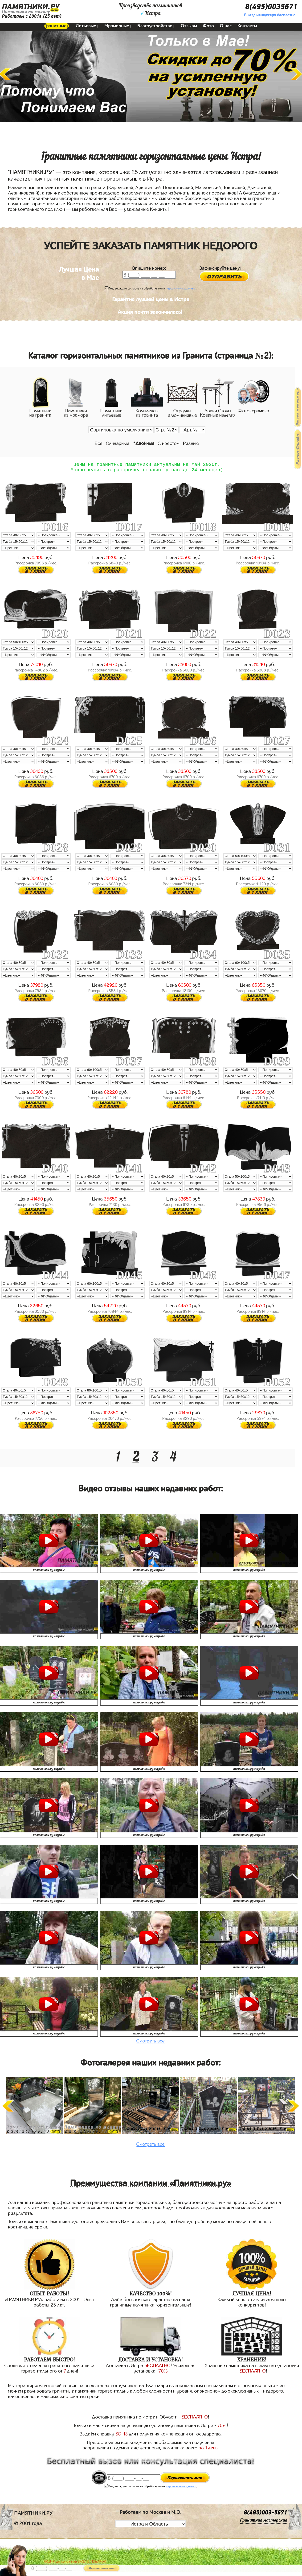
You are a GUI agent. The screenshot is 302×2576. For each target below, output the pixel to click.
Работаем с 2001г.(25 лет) (31, 16)
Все (98, 443)
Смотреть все (150, 2043)
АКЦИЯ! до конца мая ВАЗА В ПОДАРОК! (75, 2561)
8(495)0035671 (271, 7)
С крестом (169, 443)
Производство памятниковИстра (150, 9)
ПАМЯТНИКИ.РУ (30, 7)
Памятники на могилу (26, 11)
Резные (191, 443)
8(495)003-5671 (265, 2515)
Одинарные (117, 443)
